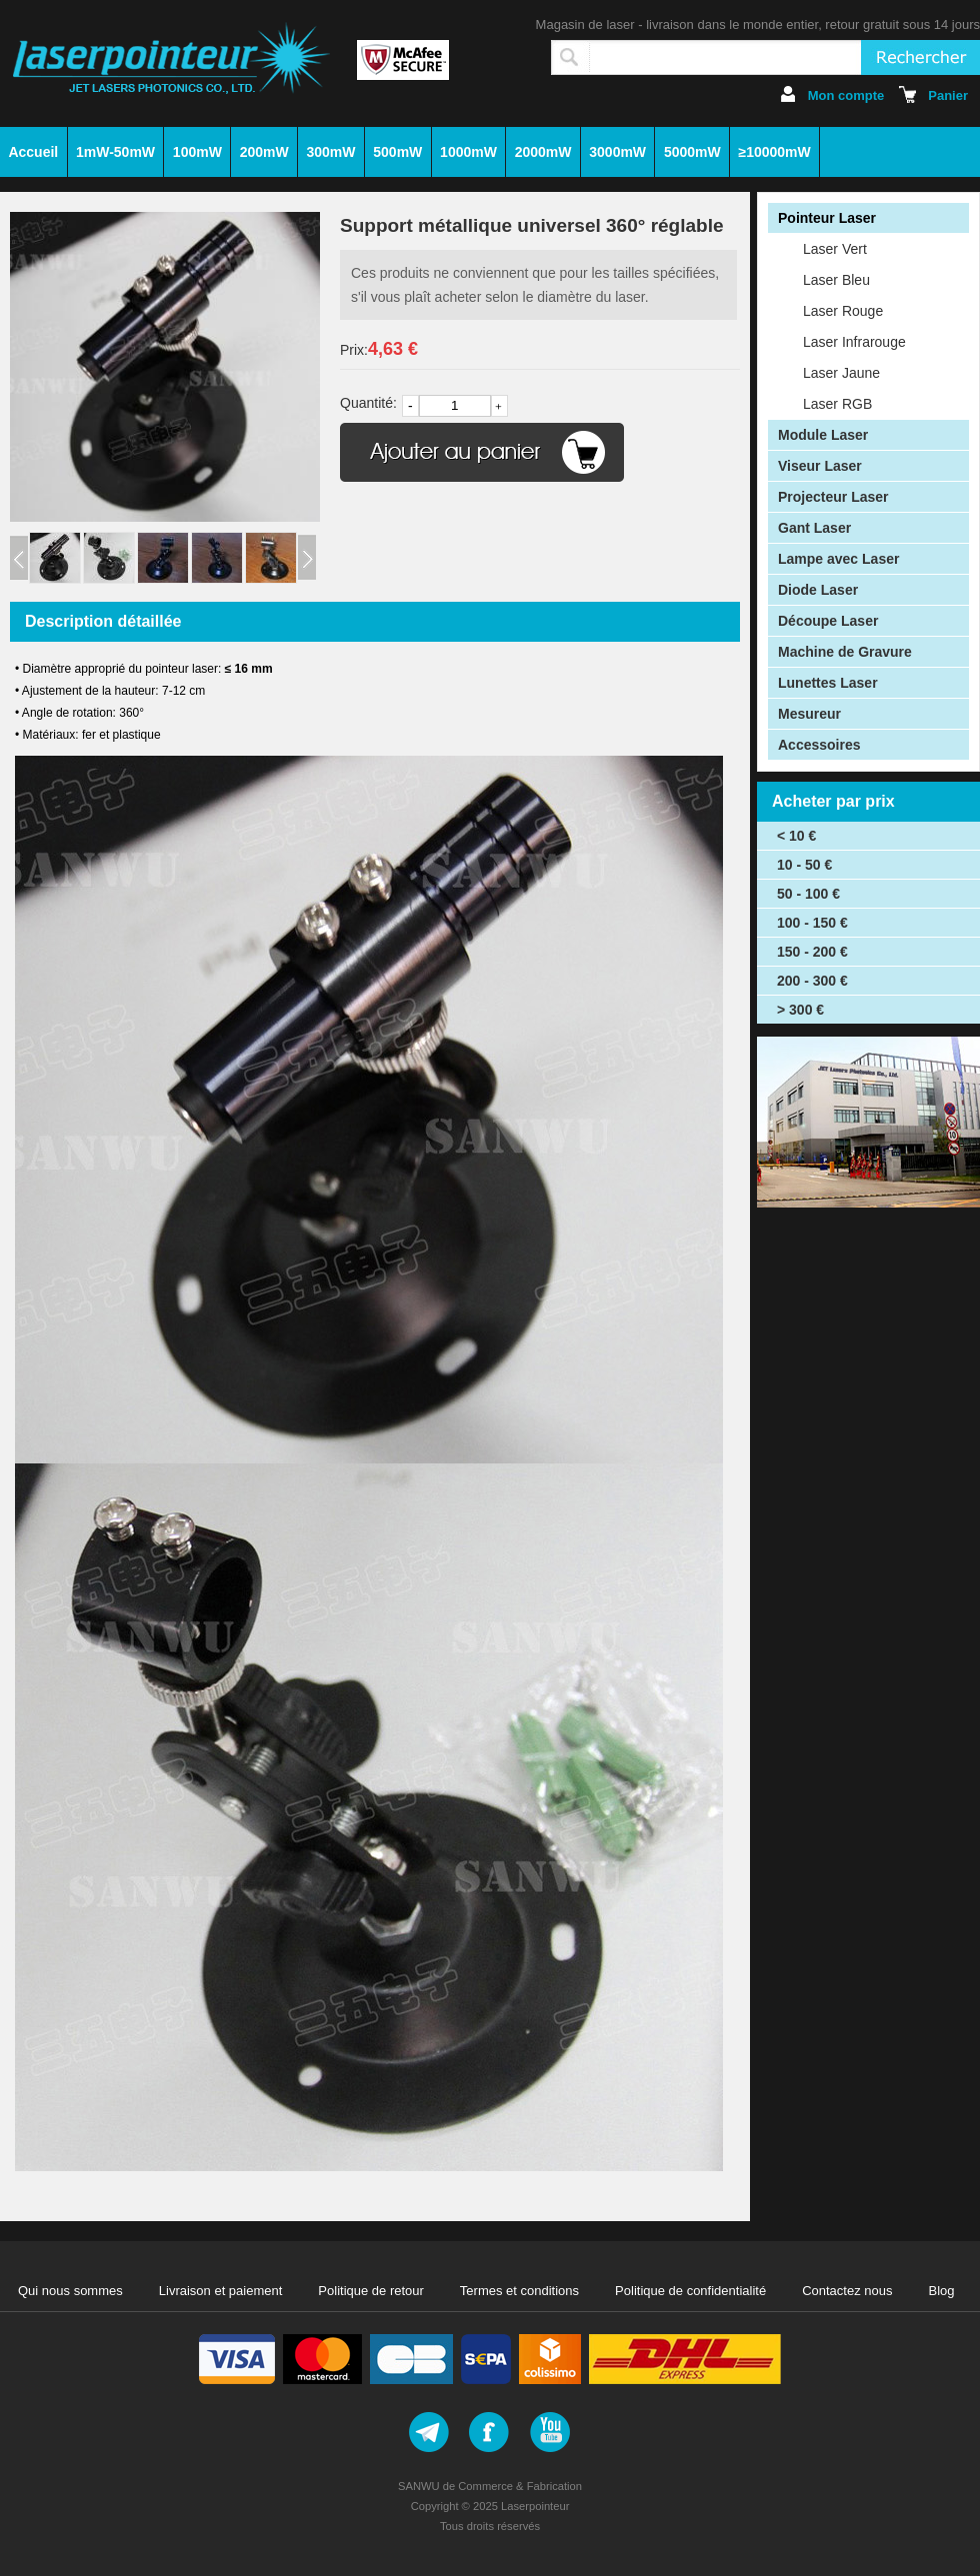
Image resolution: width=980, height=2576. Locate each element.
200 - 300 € (812, 981)
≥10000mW (774, 152)
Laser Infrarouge (854, 342)
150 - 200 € (812, 952)
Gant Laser (814, 528)
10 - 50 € (804, 865)
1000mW (468, 152)
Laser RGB (837, 404)
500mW (397, 152)
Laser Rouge (843, 311)
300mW (330, 152)
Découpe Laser (828, 621)
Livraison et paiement (221, 2290)
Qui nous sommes (70, 2290)
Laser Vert (835, 249)
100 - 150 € (812, 923)
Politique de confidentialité (690, 2290)
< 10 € (796, 836)
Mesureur (809, 714)
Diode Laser (818, 590)
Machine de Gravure (845, 652)
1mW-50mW (115, 152)
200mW (264, 152)
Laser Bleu (836, 280)
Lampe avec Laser (838, 559)
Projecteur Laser (833, 497)
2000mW (543, 152)
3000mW (617, 152)
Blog (942, 2290)
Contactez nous (847, 2290)
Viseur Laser (820, 466)
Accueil (33, 152)
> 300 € (800, 1010)
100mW (197, 152)
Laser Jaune (841, 373)
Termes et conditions (519, 2290)
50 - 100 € (808, 894)
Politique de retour (371, 2290)
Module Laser (823, 435)
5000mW (692, 152)
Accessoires (819, 745)
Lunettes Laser (828, 683)
